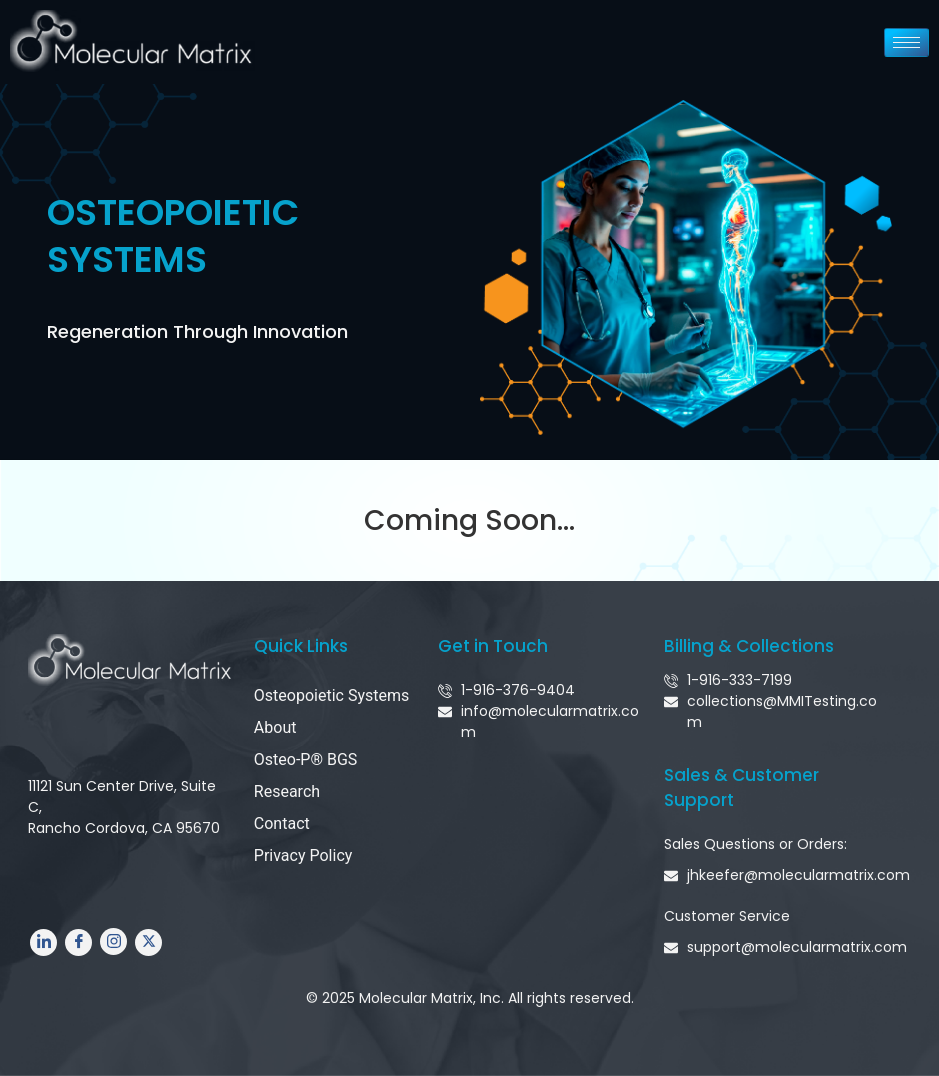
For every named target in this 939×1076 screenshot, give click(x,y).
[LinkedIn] (43, 942)
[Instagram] (113, 941)
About (275, 727)
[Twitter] (148, 942)
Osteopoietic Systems (331, 695)
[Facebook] (78, 942)
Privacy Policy (303, 855)
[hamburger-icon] (906, 42)
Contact (282, 823)
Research (287, 791)
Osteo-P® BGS (306, 759)
